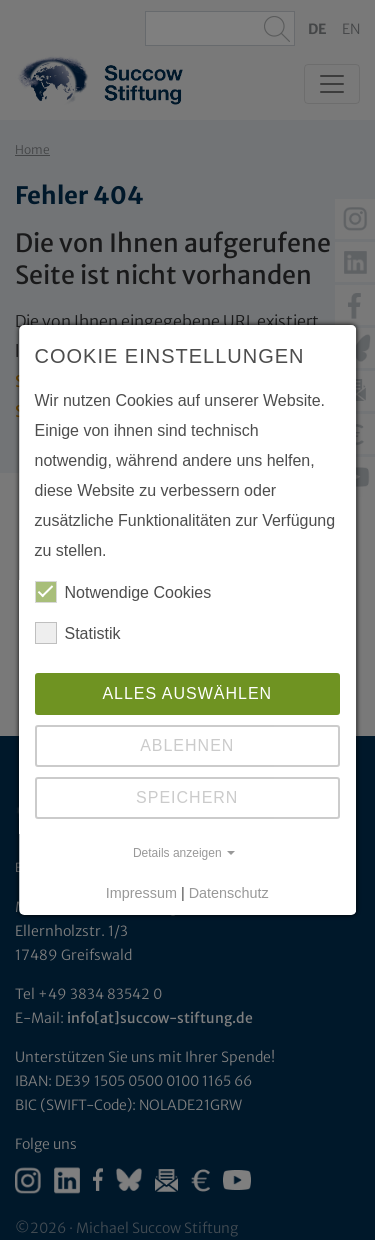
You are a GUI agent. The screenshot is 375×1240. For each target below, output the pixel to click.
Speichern (187, 797)
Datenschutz (229, 893)
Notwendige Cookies (123, 592)
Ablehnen (187, 745)
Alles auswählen (188, 693)
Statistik (78, 633)
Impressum (141, 893)
